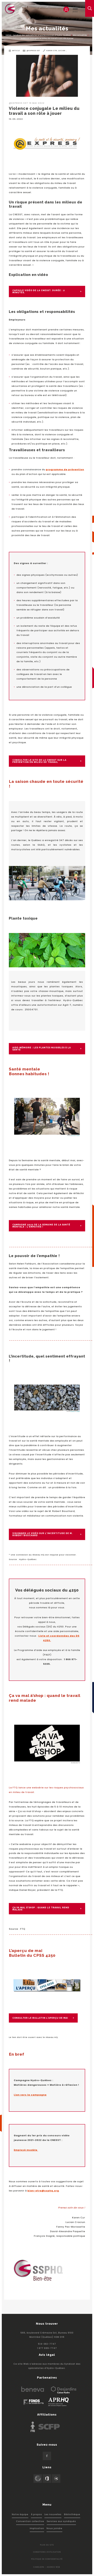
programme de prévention (65, 469)
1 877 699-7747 (47, 2348)
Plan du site (47, 2545)
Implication (37, 2528)
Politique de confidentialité (47, 2559)
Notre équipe (20, 2514)
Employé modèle (26, 2150)
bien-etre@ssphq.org (43, 2190)
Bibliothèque (72, 2514)
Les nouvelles (52, 2514)
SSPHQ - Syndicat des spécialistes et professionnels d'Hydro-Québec (38, 35)
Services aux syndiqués (61, 2521)
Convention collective (30, 2521)
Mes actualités (80, 35)
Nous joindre (54, 2528)
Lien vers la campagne (30, 2094)
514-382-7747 (47, 2343)
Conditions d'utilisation (47, 2552)
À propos (36, 2514)
